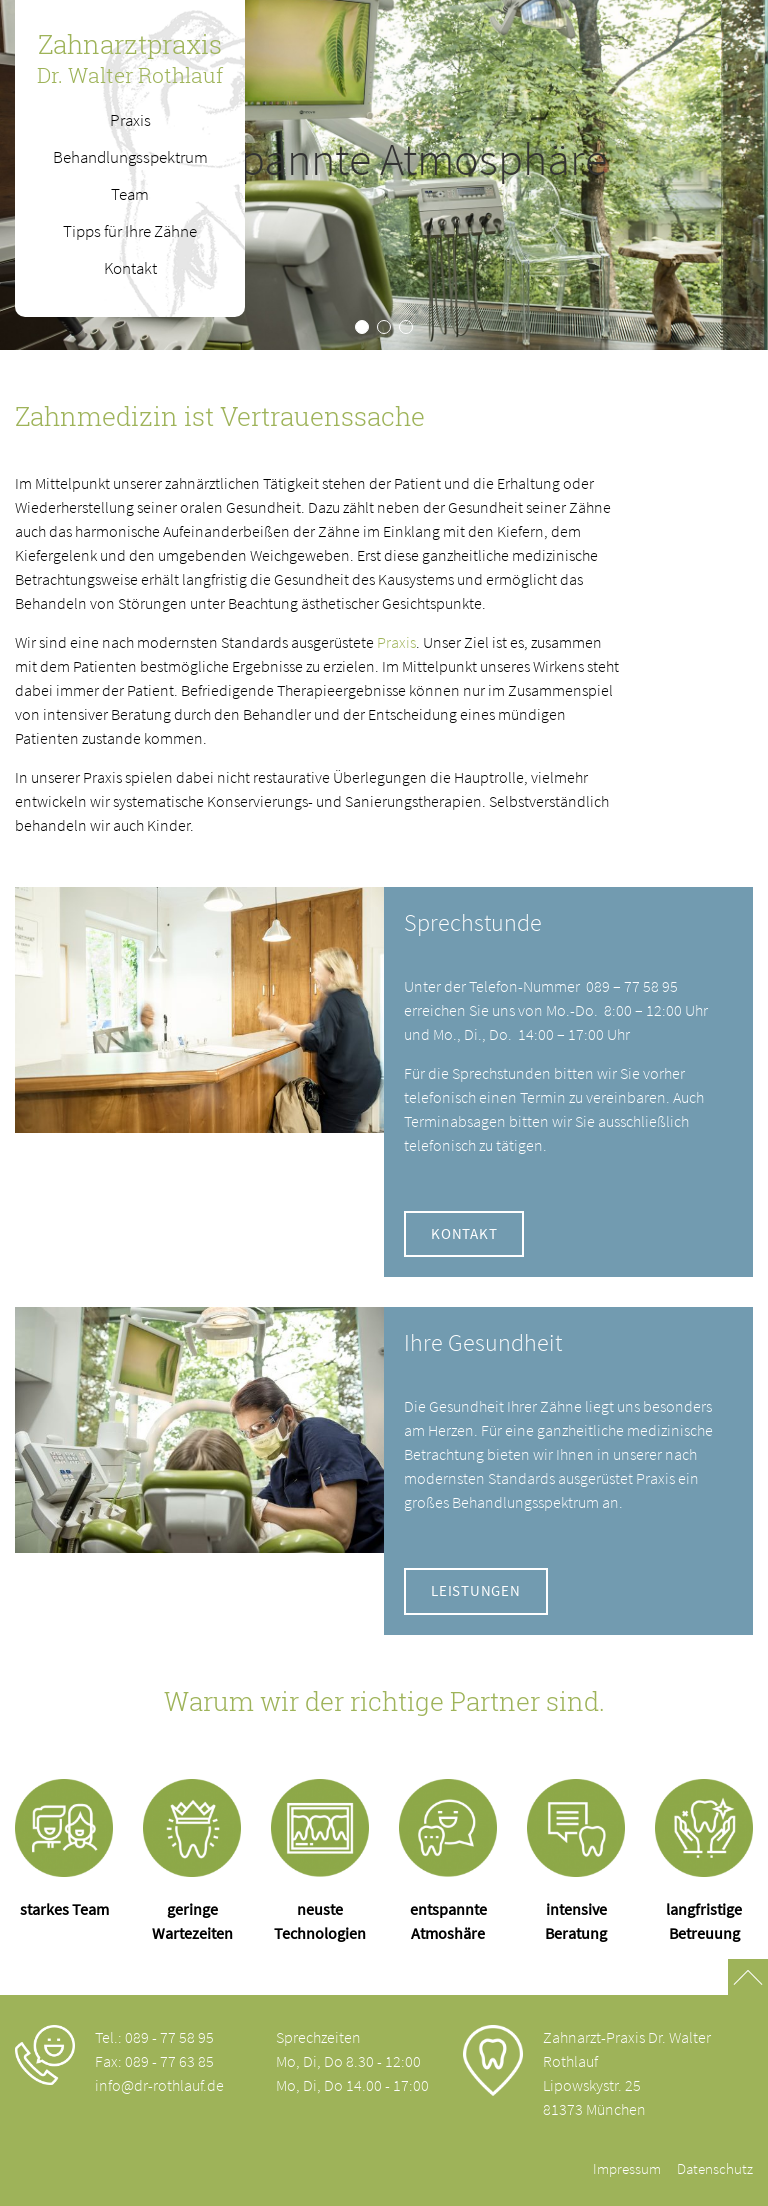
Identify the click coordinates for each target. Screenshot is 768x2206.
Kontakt (464, 1233)
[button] (362, 327)
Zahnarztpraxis (130, 58)
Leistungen (476, 1590)
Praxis (396, 642)
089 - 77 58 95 (169, 2037)
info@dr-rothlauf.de (159, 2085)
